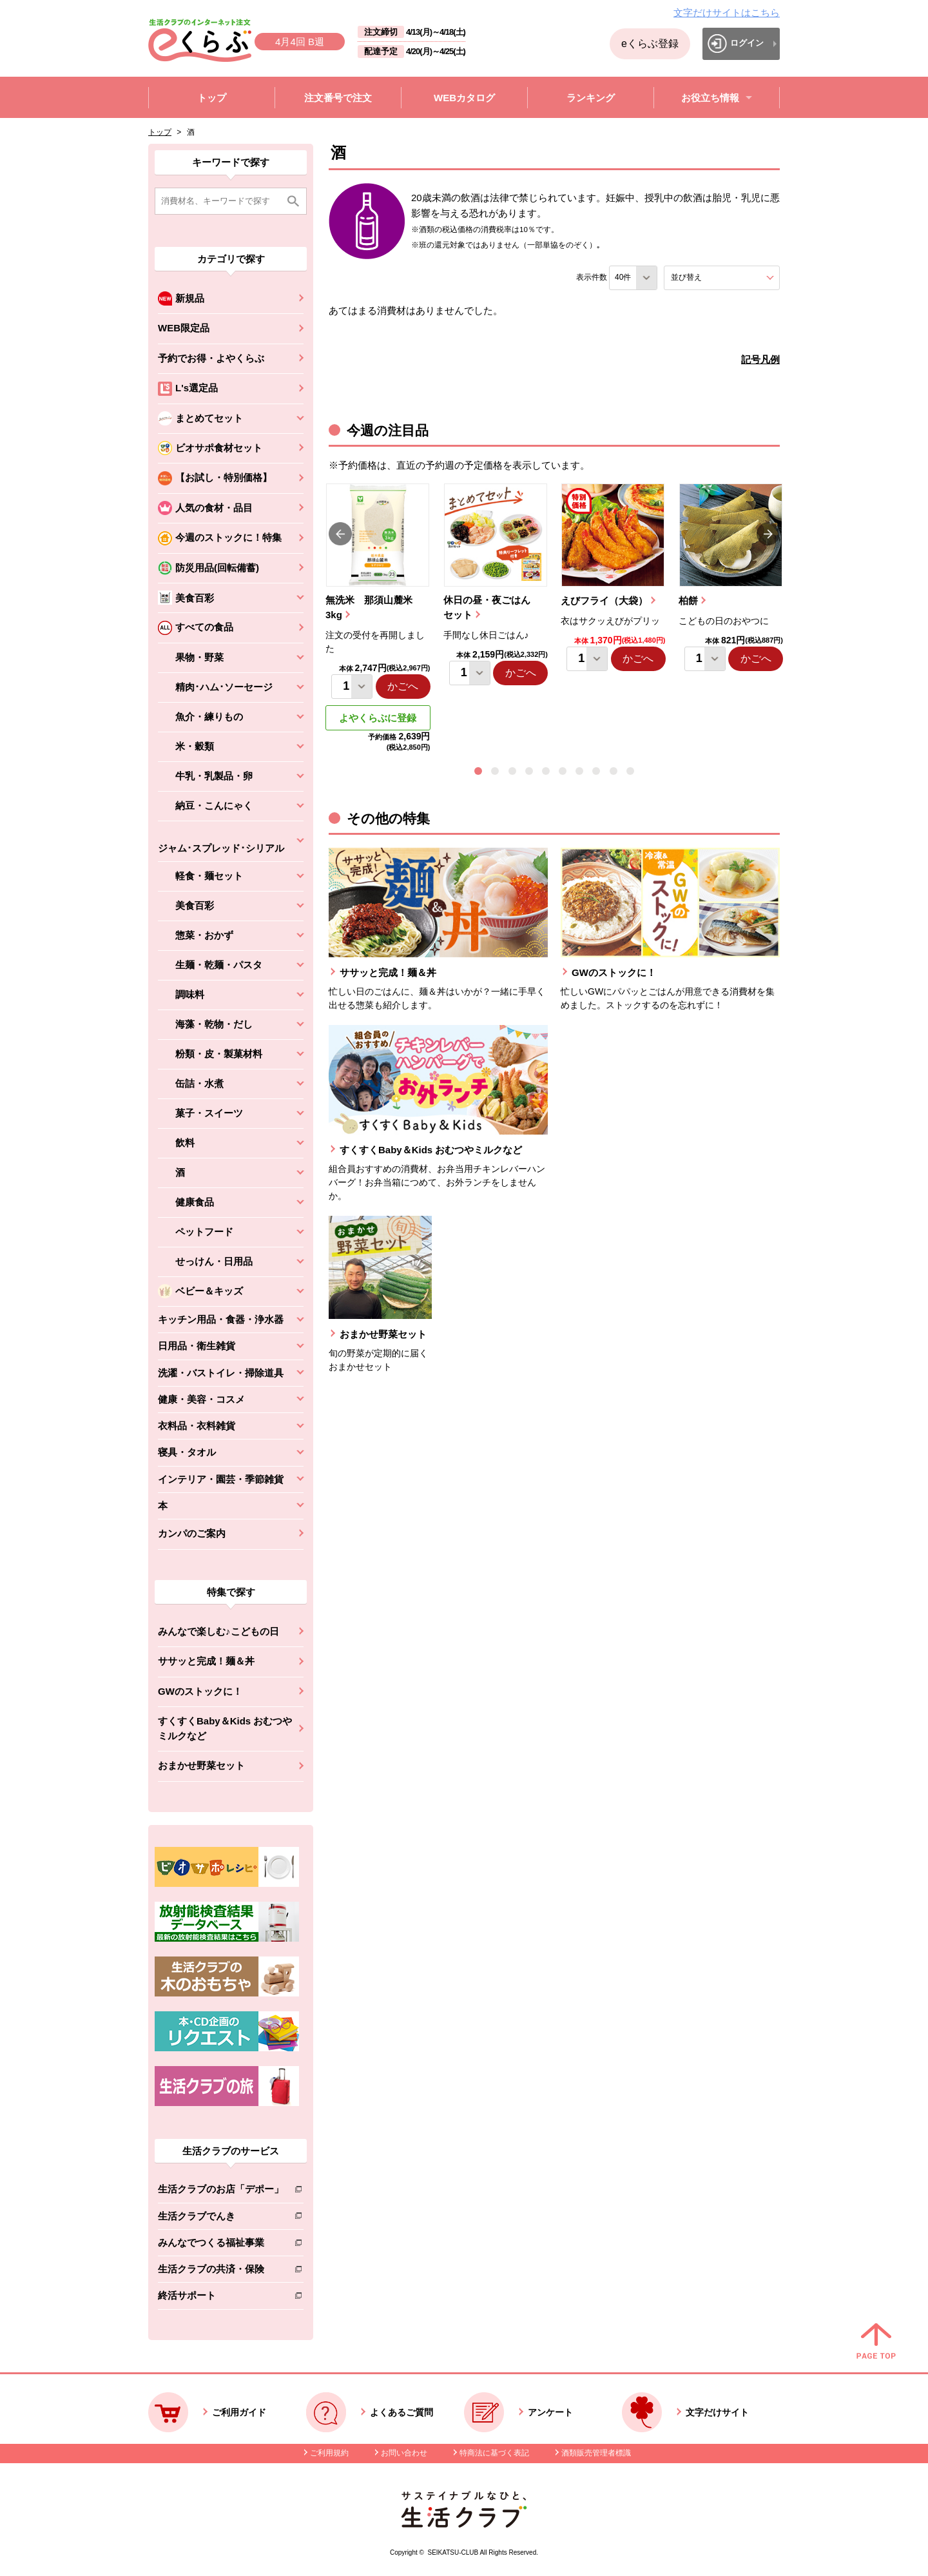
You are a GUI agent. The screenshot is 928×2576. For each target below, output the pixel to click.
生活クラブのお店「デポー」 (221, 2191)
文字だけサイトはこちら (726, 12)
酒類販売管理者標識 (596, 2452)
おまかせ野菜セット (201, 1765)
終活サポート (221, 2298)
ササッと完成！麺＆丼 (206, 1660)
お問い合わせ (404, 2452)
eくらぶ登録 (650, 43)
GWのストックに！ (200, 1691)
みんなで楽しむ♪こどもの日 (218, 1631)
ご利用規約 (329, 2452)
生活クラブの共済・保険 (221, 2271)
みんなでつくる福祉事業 (221, 2245)
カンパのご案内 (192, 1533)
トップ (159, 132)
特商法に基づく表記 (494, 2452)
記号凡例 (760, 359)
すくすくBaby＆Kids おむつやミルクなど (225, 1728)
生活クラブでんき (221, 2218)
